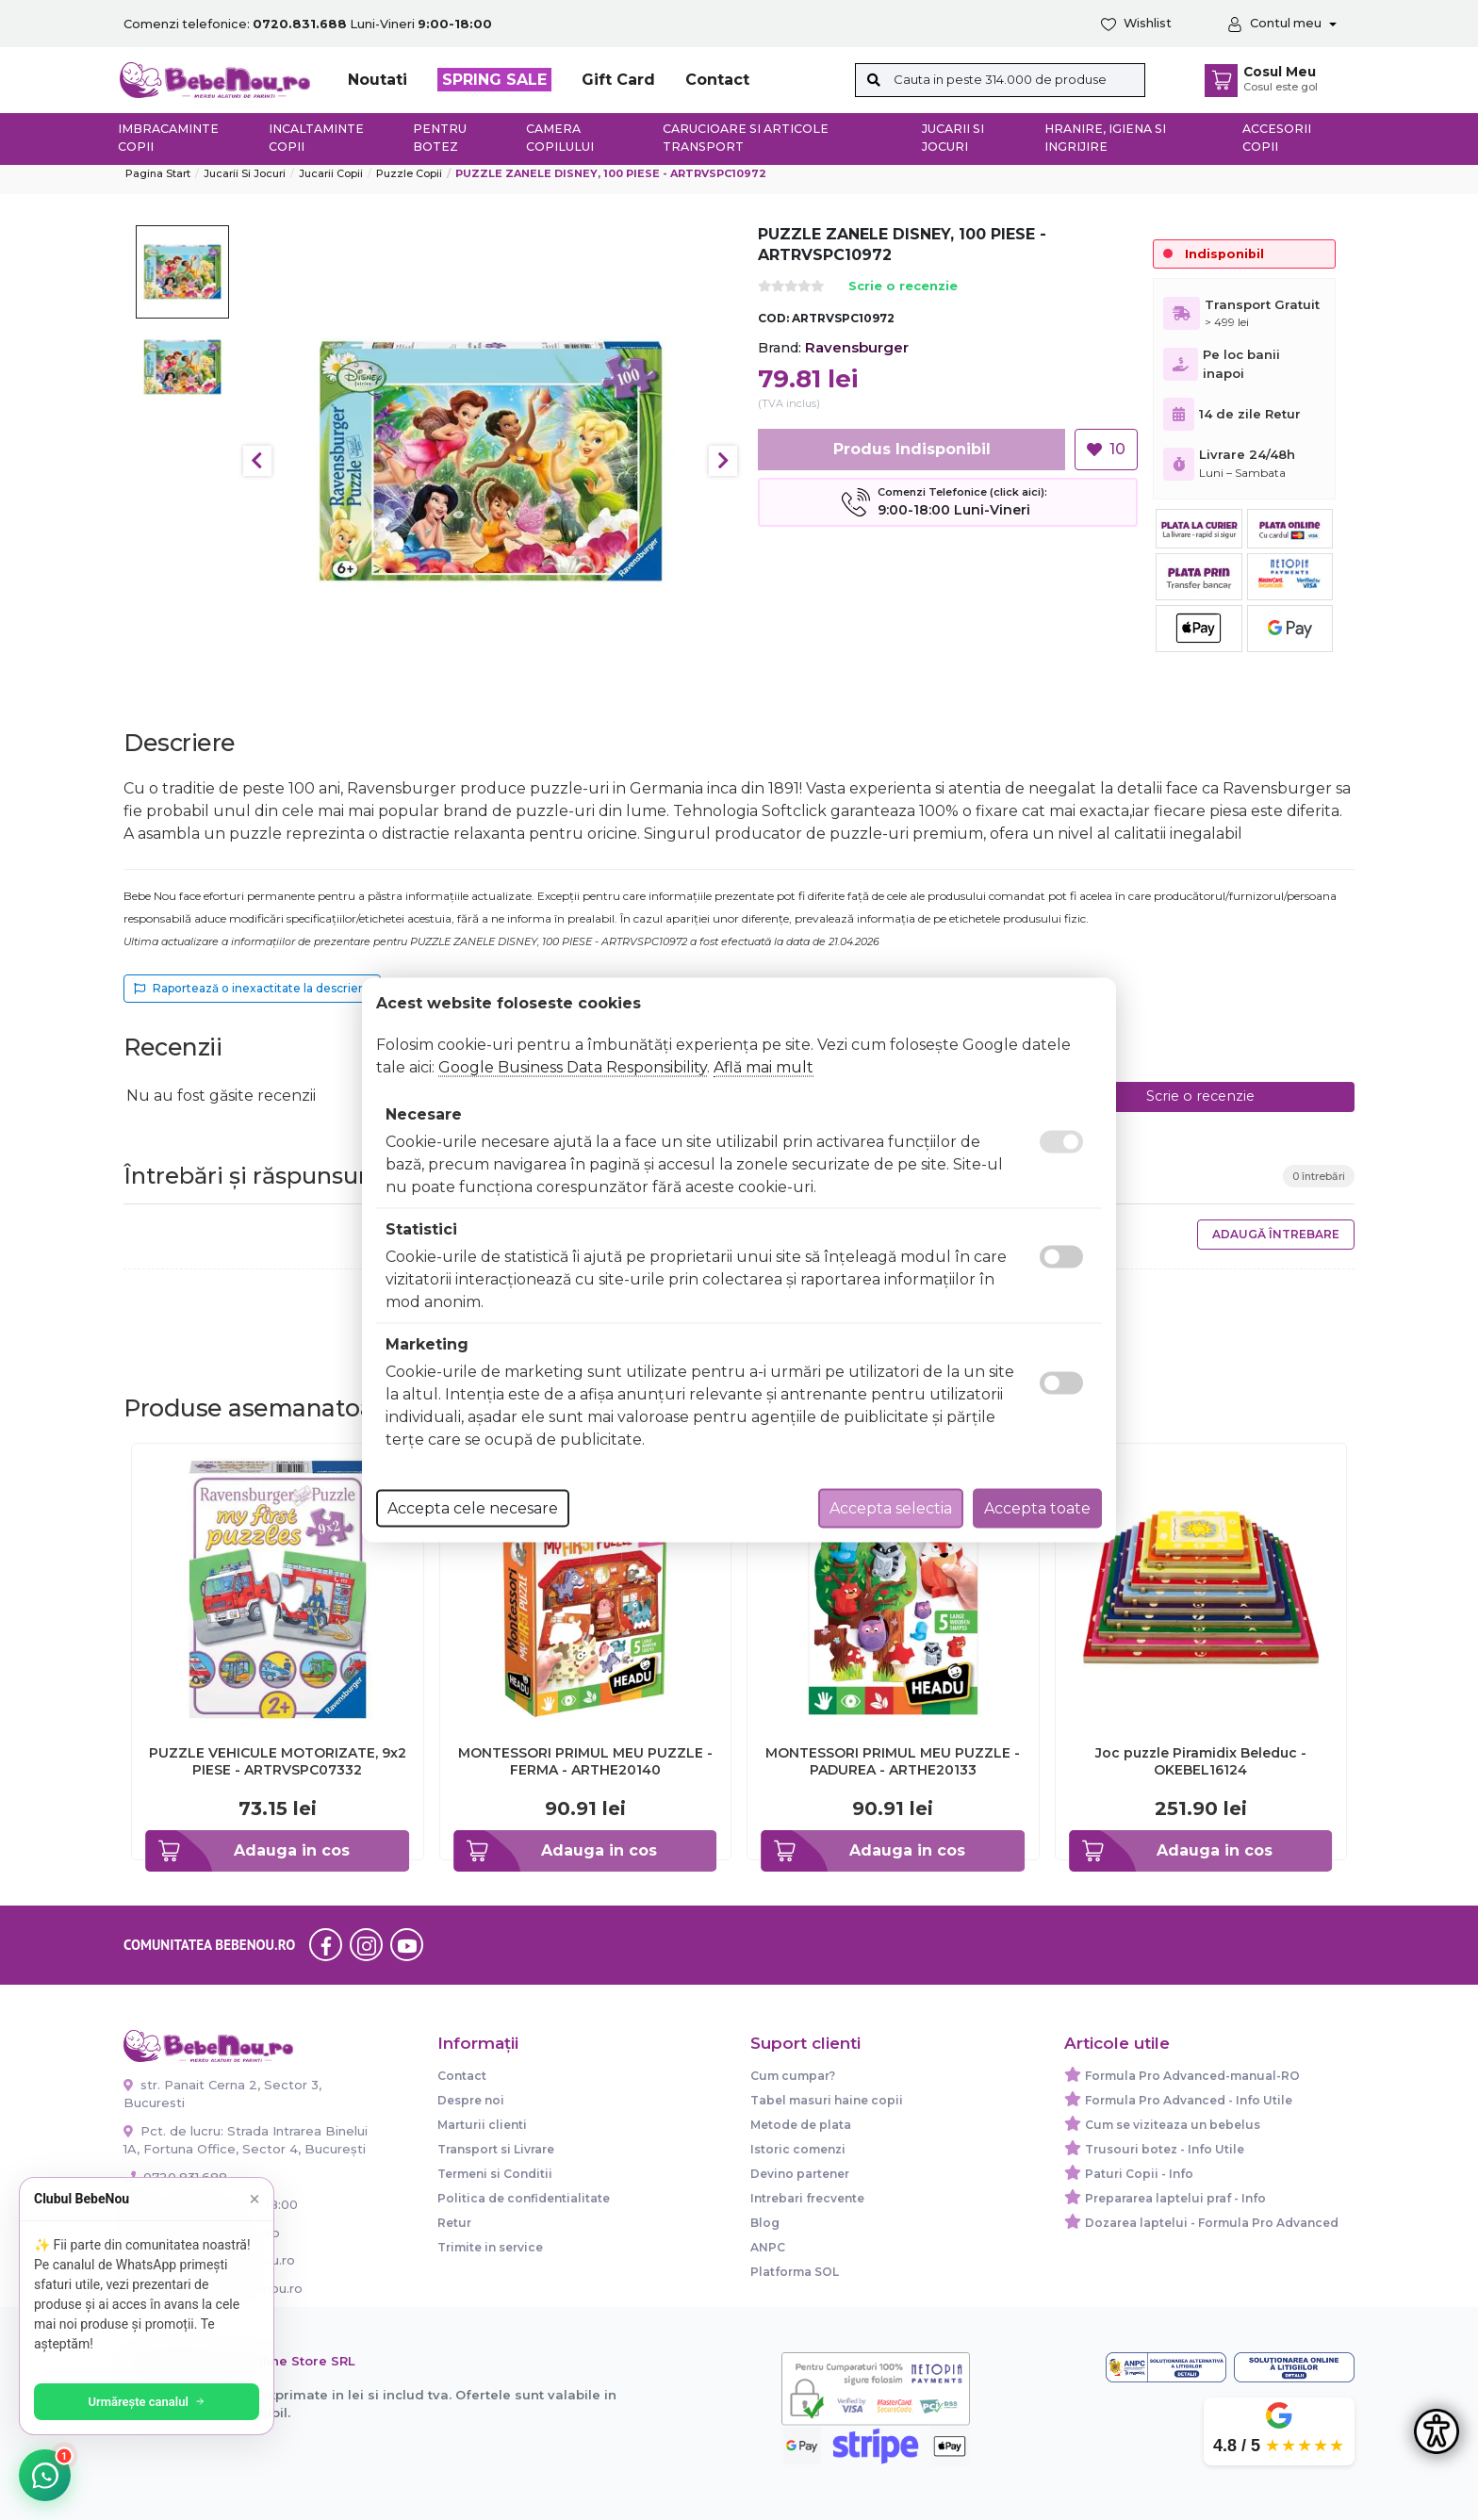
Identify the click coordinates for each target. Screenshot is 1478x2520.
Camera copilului (560, 138)
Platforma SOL (794, 2272)
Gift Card (618, 80)
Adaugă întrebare (1275, 1234)
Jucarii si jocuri (953, 138)
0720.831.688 (175, 2177)
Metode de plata (800, 2125)
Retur (454, 2223)
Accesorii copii (1276, 138)
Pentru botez (440, 138)
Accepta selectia (890, 1508)
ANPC (767, 2247)
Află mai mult (763, 1067)
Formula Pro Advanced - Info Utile (1188, 2100)
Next (723, 461)
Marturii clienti (482, 2125)
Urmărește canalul (150, 2402)
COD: (773, 318)
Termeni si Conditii (494, 2174)
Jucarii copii (331, 173)
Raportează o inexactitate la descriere (252, 988)
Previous (257, 461)
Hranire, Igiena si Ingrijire (1105, 138)
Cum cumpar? (792, 2076)
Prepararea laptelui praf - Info (1175, 2198)
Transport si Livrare (495, 2149)
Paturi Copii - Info (1139, 2174)
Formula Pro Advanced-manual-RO (1192, 2076)
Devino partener (799, 2174)
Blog (765, 2223)
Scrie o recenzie (903, 287)
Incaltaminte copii (316, 138)
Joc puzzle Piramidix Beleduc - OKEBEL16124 (1200, 1761)
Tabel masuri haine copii (826, 2100)
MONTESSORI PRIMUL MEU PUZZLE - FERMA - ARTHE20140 (585, 1761)
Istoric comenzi (798, 2149)
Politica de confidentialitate (523, 2198)
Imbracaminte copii (168, 138)
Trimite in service (490, 2247)
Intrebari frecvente (807, 2198)
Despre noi (470, 2100)
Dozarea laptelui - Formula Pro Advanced (1211, 2223)
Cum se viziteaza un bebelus (1172, 2125)
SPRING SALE (494, 80)
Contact (717, 80)
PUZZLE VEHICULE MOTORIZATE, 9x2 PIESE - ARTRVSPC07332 (277, 1761)
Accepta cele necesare (472, 1508)
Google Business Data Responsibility (572, 1067)
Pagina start (157, 173)
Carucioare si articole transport (746, 138)
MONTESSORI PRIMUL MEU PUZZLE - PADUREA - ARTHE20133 (892, 1761)
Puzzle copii (409, 173)
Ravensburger (857, 347)
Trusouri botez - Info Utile (1164, 2149)
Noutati (377, 80)
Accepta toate (1037, 1508)
